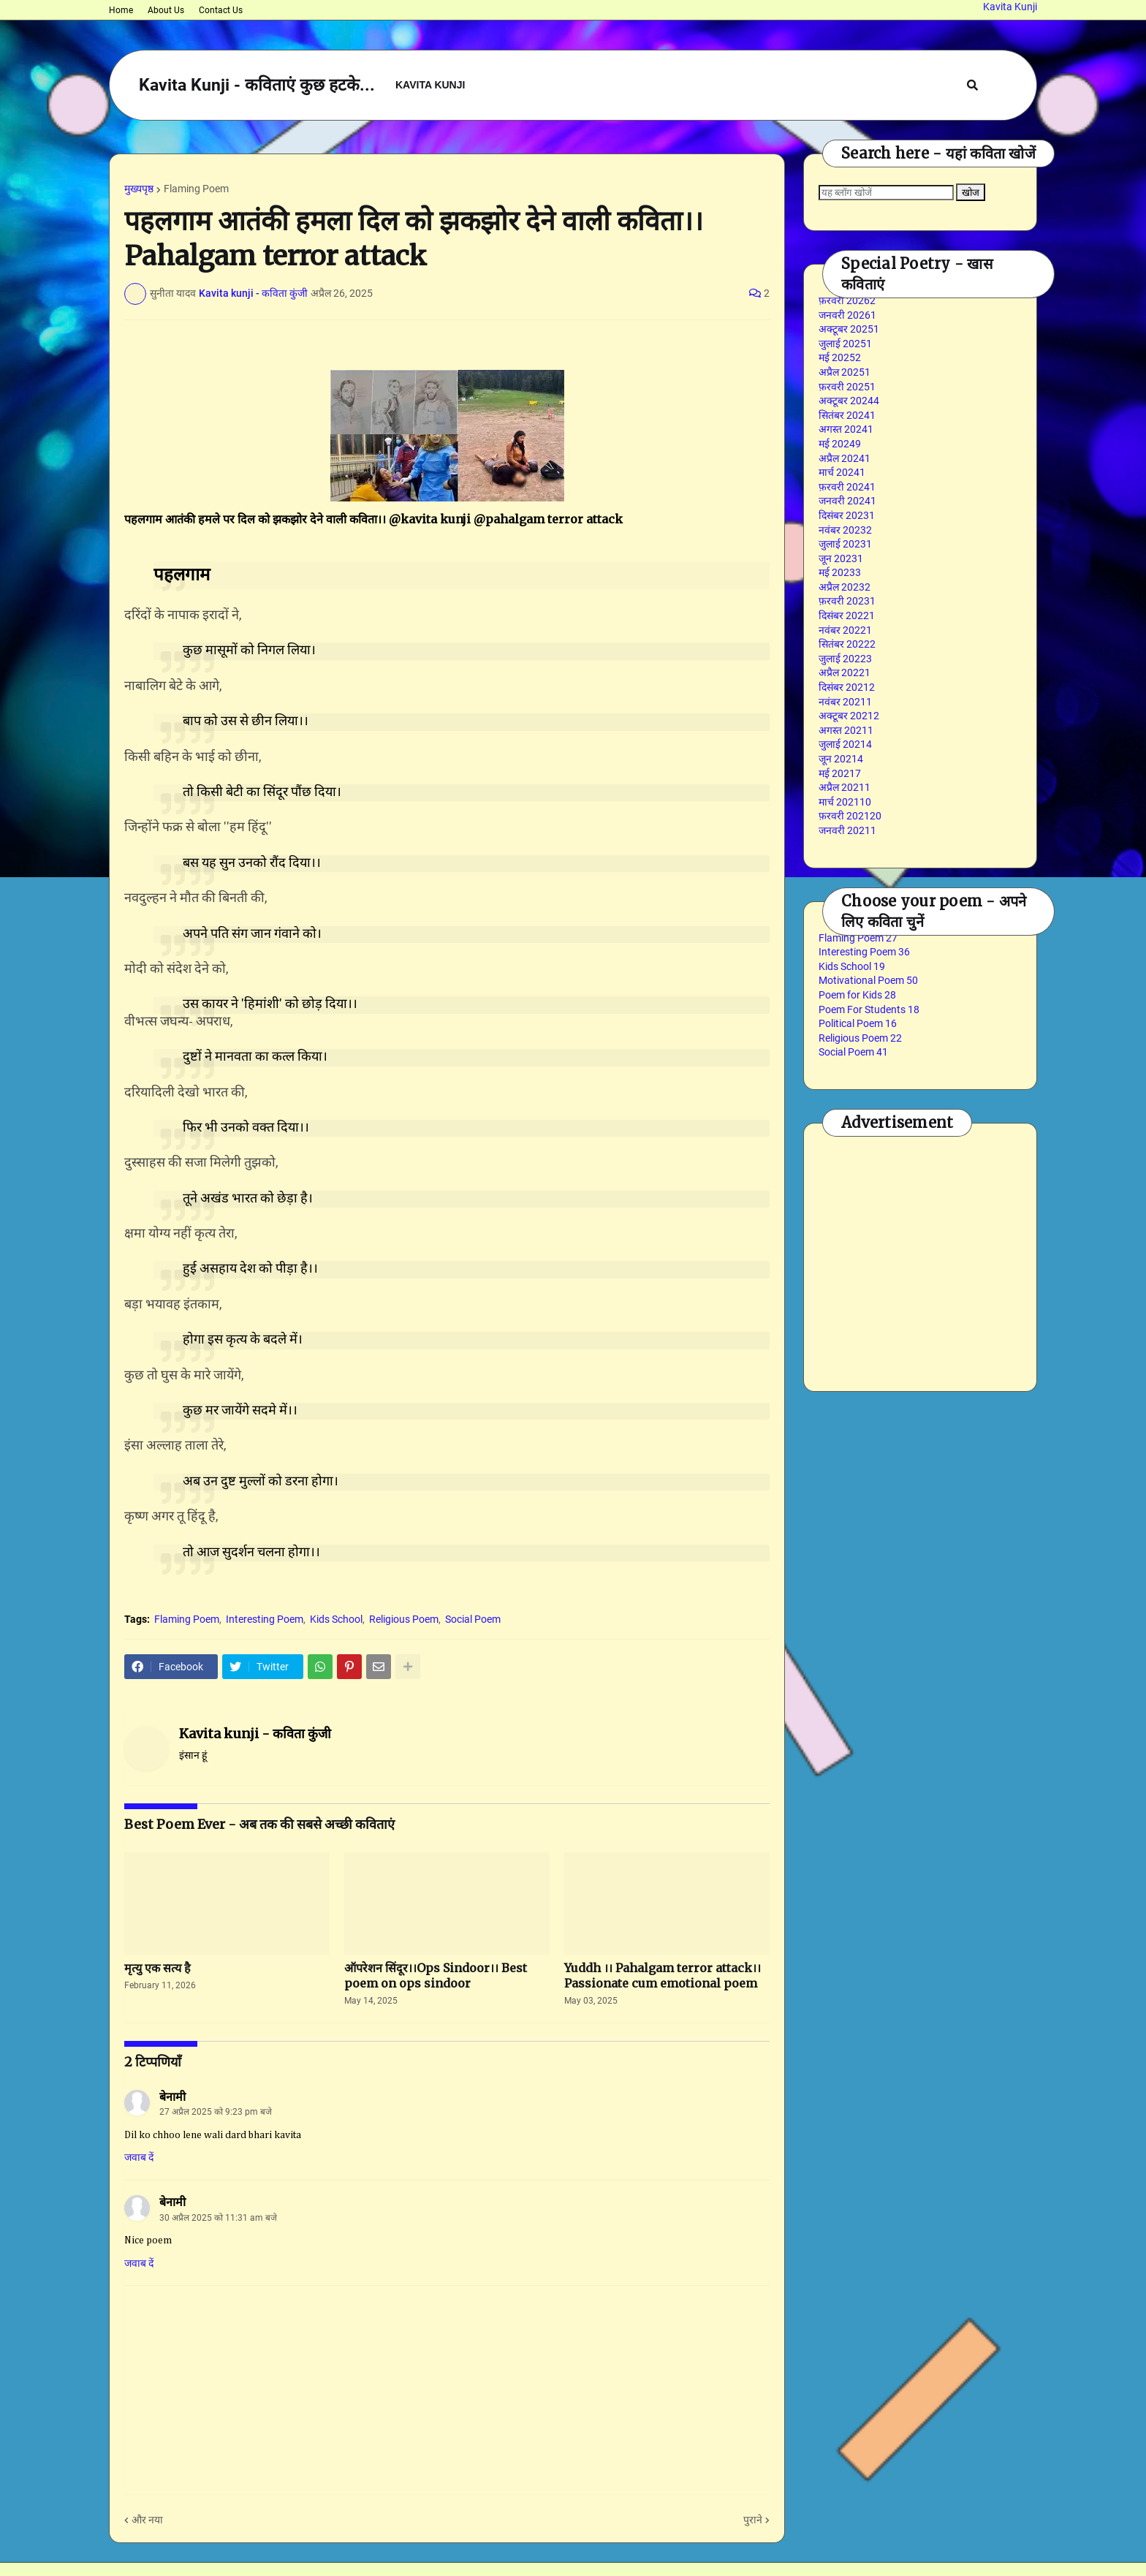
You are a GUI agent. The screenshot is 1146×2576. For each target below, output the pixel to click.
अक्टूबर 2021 (849, 715)
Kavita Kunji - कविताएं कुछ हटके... (257, 85)
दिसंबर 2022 (847, 615)
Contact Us (221, 10)
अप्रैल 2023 (844, 587)
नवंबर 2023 (845, 530)
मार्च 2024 (842, 472)
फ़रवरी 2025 (847, 387)
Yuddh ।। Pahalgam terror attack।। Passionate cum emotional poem (662, 1975)
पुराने (752, 2520)
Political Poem (858, 1023)
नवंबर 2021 (845, 702)
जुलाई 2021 (845, 744)
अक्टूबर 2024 (849, 400)
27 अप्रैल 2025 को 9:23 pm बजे (215, 2112)
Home (121, 10)
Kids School (336, 1619)
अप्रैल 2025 (844, 372)
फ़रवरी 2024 (847, 487)
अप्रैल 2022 (844, 672)
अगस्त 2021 (846, 730)
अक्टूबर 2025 (849, 329)
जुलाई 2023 (845, 544)
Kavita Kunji (1010, 6)
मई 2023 (840, 572)
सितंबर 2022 (847, 644)
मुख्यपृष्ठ (138, 188)
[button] (972, 85)
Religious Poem (404, 1619)
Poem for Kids (857, 995)
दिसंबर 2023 (847, 515)
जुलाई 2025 (845, 343)
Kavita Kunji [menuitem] (430, 85)
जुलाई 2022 (845, 658)
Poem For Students (869, 1009)
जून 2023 (841, 558)
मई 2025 (840, 357)
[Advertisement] (982, 1255)
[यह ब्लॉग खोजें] (886, 192)
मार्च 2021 (845, 802)
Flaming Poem (196, 188)
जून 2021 (841, 759)
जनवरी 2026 (847, 315)
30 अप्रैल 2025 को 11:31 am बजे (218, 2218)
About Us (166, 10)
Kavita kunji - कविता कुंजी (255, 1733)
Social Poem (473, 1619)
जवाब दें (138, 2157)
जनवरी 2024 (847, 501)
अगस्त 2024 (846, 429)
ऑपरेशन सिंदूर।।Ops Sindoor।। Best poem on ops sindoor (435, 1975)
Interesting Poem (264, 1619)
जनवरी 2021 (847, 830)
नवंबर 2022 (845, 630)
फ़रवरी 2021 (850, 816)
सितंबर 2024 (847, 415)
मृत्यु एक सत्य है (157, 1968)
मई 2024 (840, 444)
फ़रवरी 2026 (847, 300)
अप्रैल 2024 (844, 458)
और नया (147, 2520)
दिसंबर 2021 (847, 687)
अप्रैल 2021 (844, 787)
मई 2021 (840, 773)
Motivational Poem (868, 980)
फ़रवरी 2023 (847, 601)
